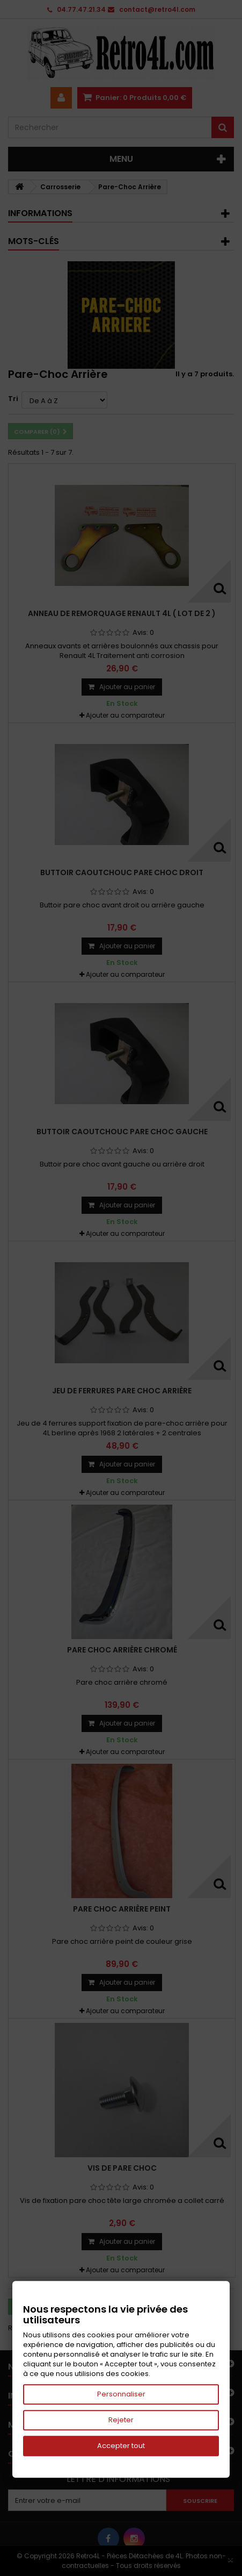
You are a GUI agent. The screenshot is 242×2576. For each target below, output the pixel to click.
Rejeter (121, 2420)
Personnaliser (121, 2394)
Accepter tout (121, 2446)
